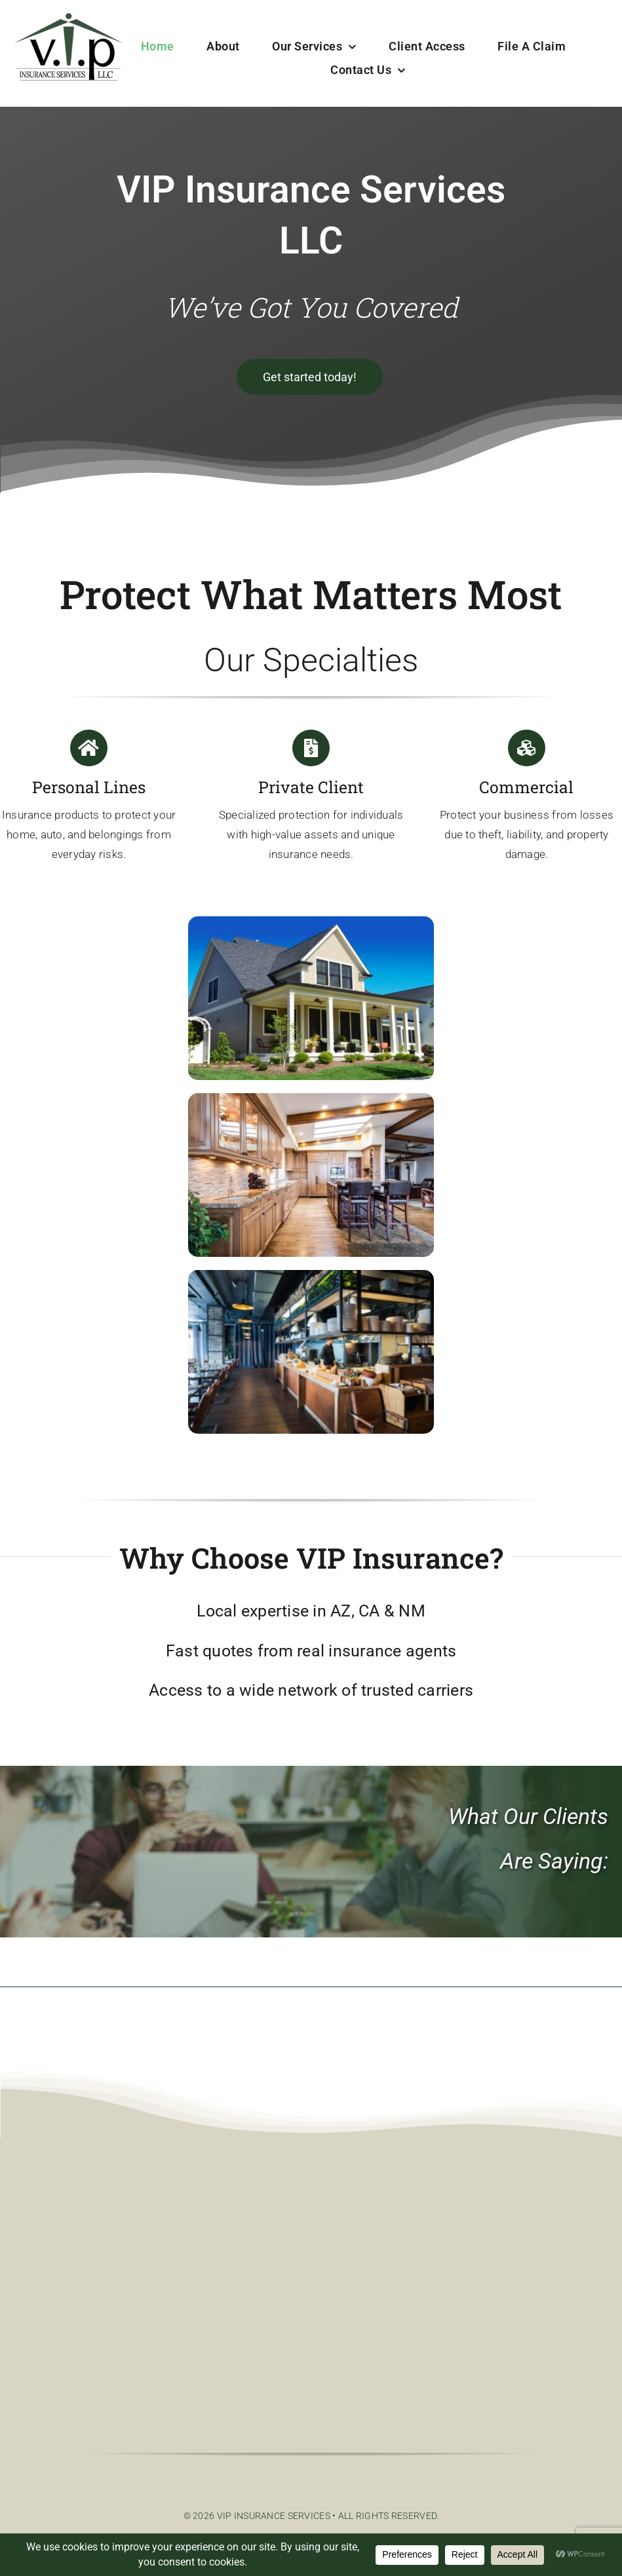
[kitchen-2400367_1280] (311, 1099)
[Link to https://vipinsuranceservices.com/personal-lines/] (88, 748)
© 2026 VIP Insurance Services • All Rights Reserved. (311, 2516)
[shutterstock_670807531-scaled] (311, 1276)
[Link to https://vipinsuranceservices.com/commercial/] (526, 748)
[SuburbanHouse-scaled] (311, 922)
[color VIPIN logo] (68, 19)
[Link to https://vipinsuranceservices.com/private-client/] (310, 748)
